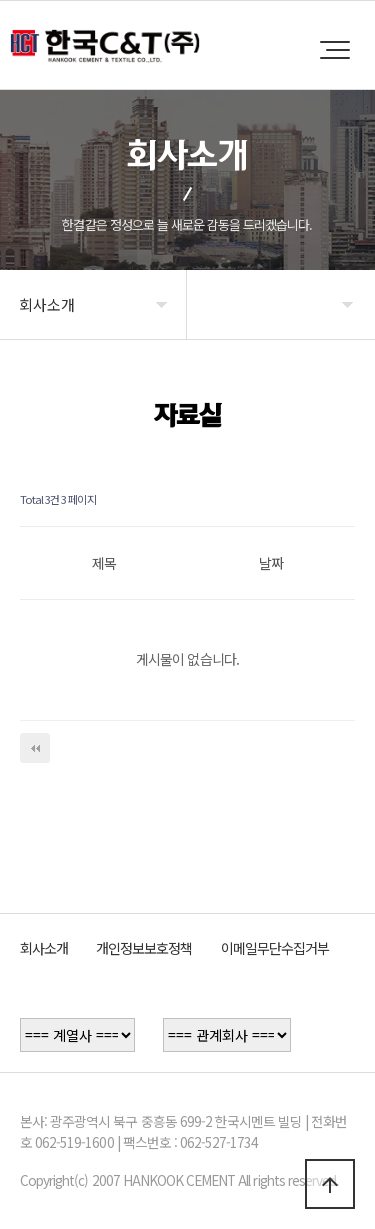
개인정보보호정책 (144, 948)
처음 (35, 748)
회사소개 (44, 948)
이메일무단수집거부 (275, 948)
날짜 (271, 563)
